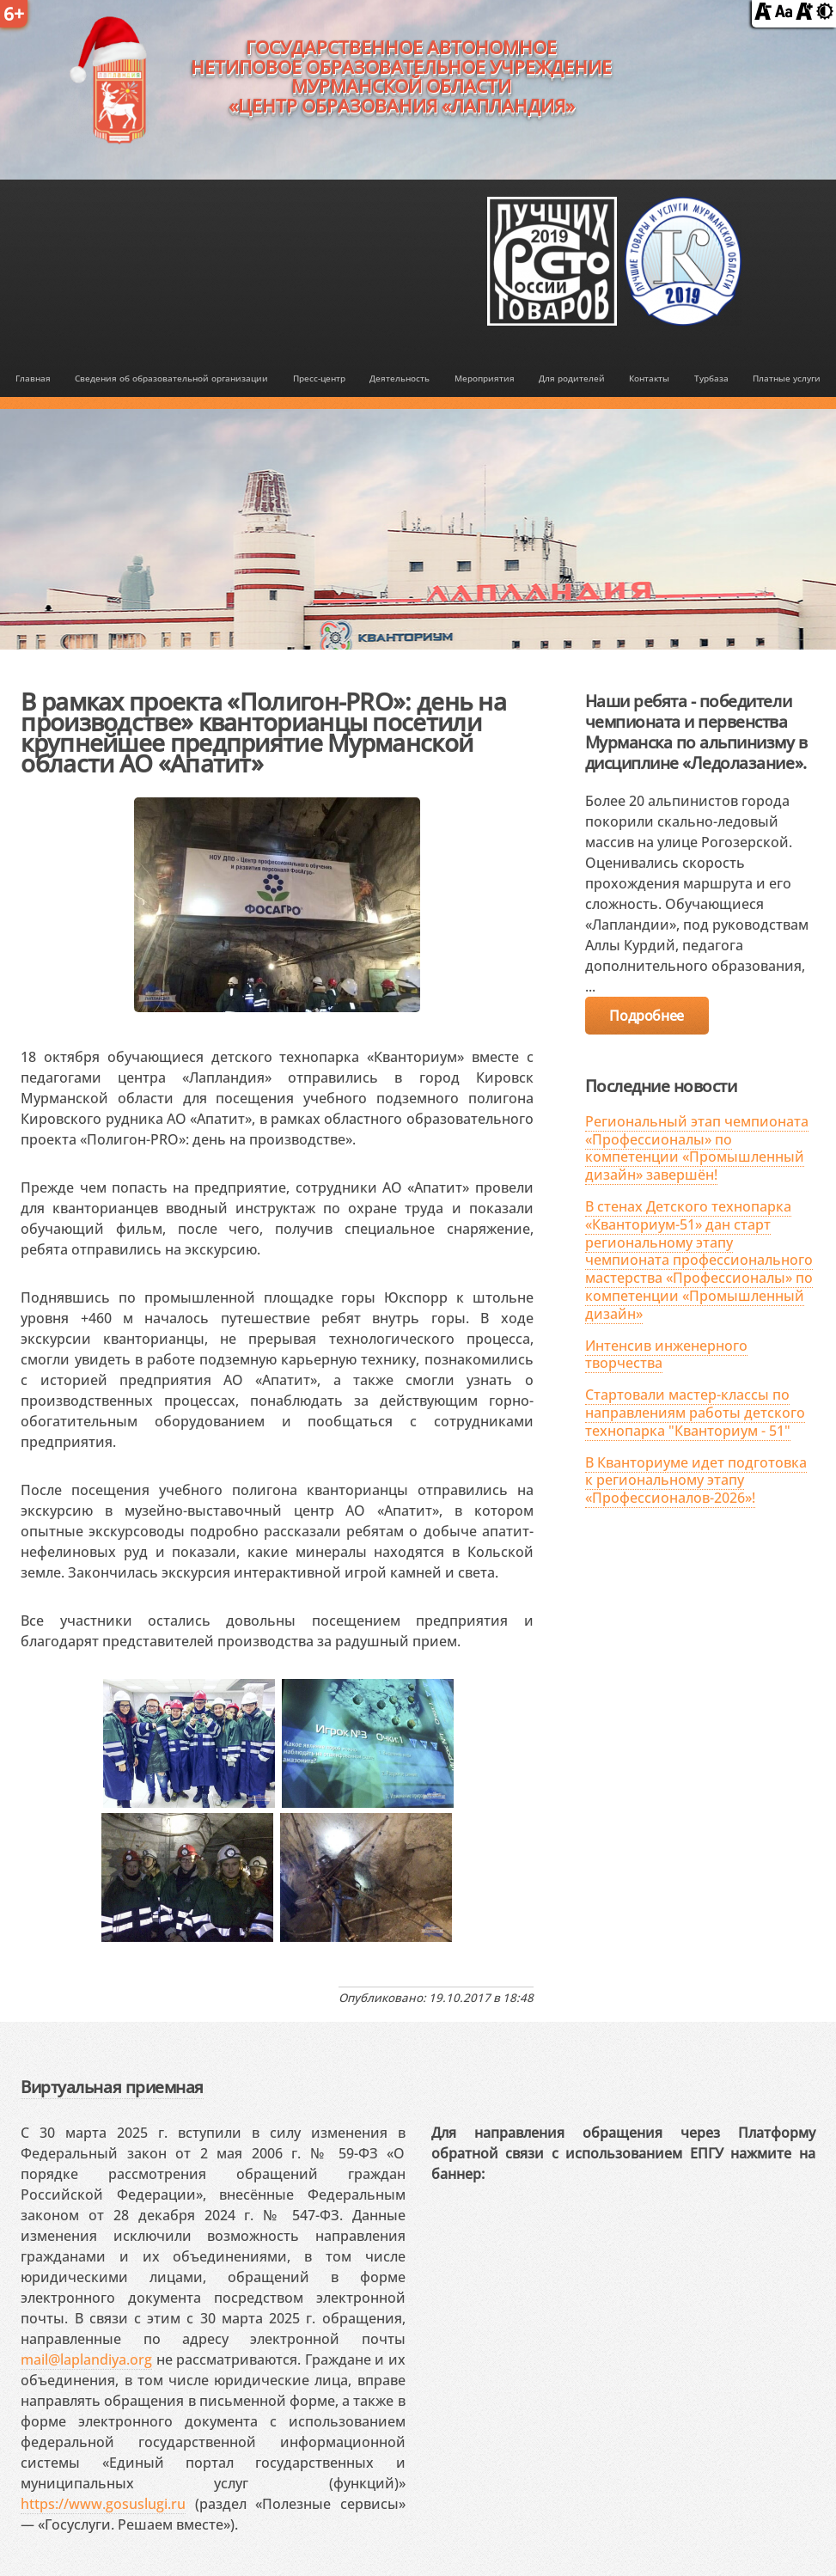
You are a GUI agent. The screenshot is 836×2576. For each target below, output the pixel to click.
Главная (33, 378)
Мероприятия (485, 378)
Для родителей (572, 378)
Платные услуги (787, 378)
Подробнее (646, 1015)
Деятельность (399, 378)
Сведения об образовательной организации (171, 378)
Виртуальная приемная (112, 2086)
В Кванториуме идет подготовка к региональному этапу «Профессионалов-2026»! (696, 1480)
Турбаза (711, 378)
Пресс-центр (319, 378)
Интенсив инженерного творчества (666, 1354)
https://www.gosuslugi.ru (103, 2503)
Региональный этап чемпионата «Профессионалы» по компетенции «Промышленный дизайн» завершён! (697, 1148)
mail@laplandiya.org (86, 2359)
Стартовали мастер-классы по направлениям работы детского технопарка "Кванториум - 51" (695, 1412)
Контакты (649, 378)
